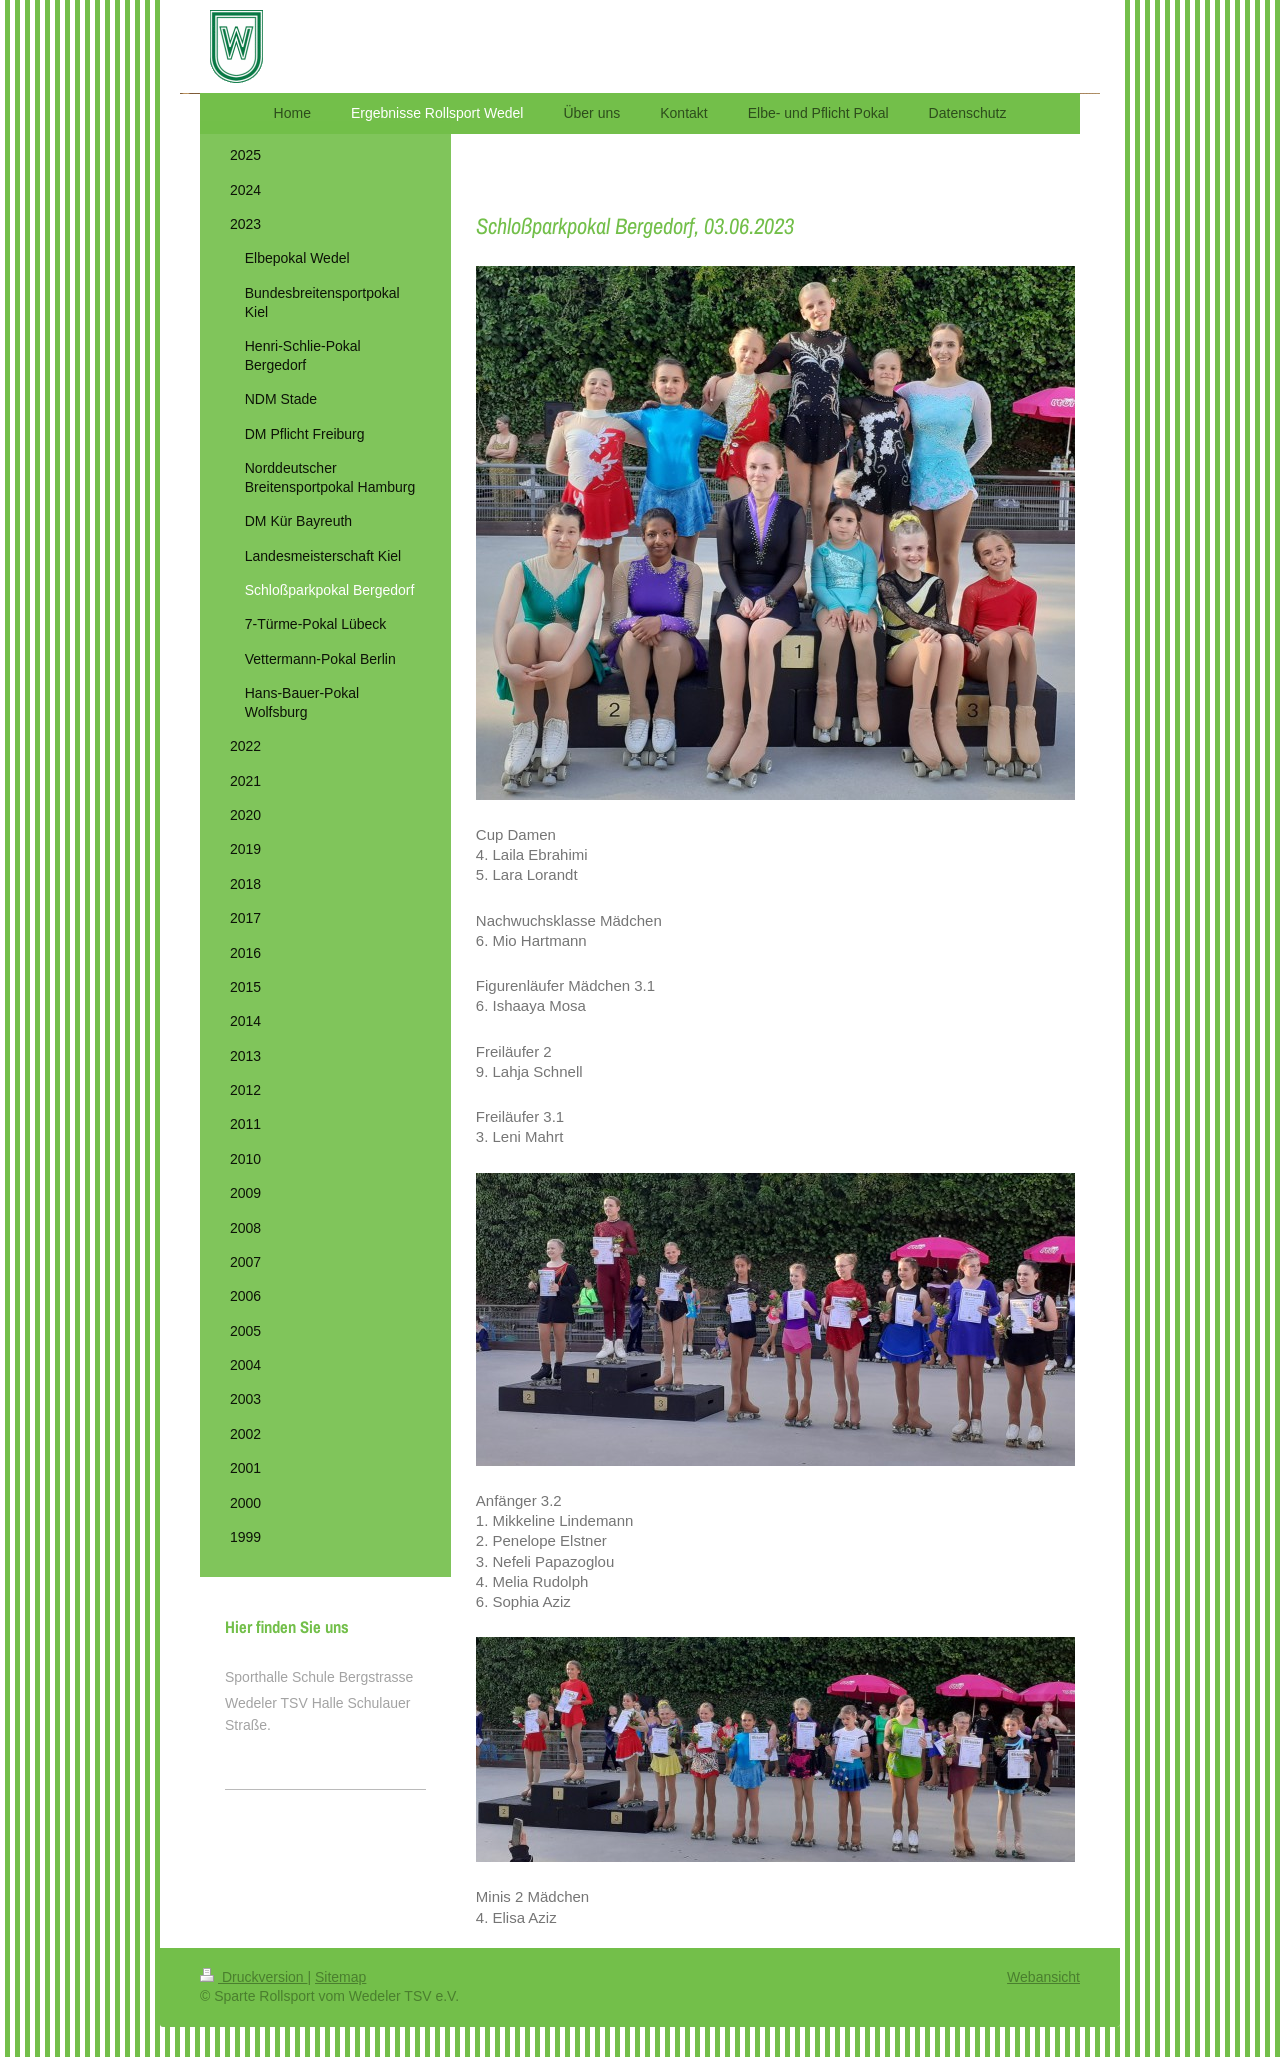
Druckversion (253, 1977)
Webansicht (1043, 1977)
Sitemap (340, 1977)
